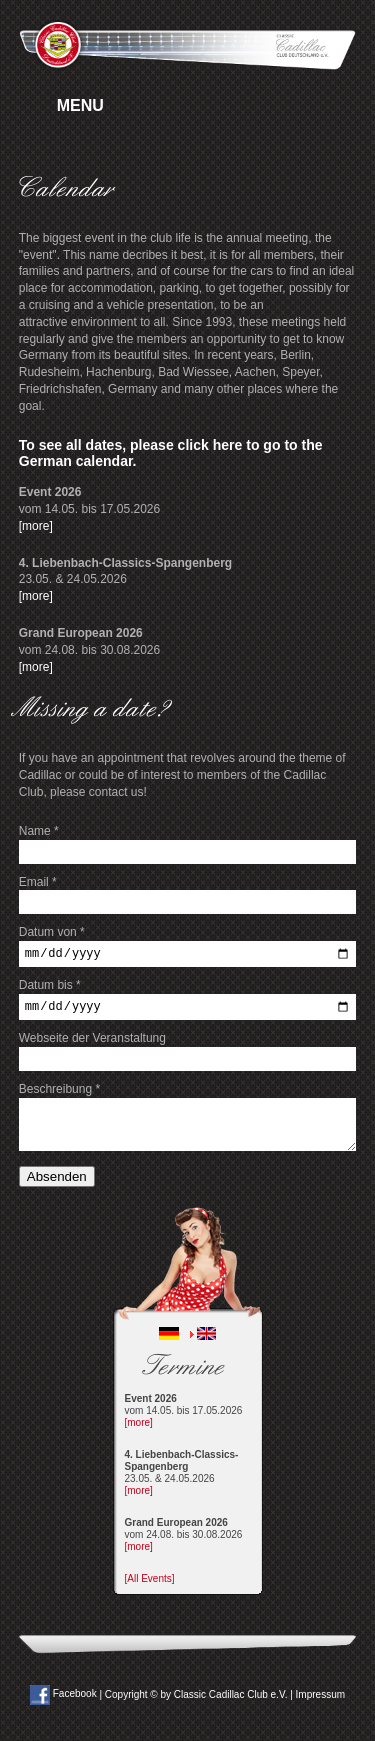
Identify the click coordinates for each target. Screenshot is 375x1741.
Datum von (52, 932)
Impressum (320, 1699)
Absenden (57, 1182)
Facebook (63, 1699)
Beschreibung (59, 1095)
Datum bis (50, 988)
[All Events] (150, 1584)
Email (38, 882)
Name (39, 831)
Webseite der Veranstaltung (92, 1044)
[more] (36, 526)
